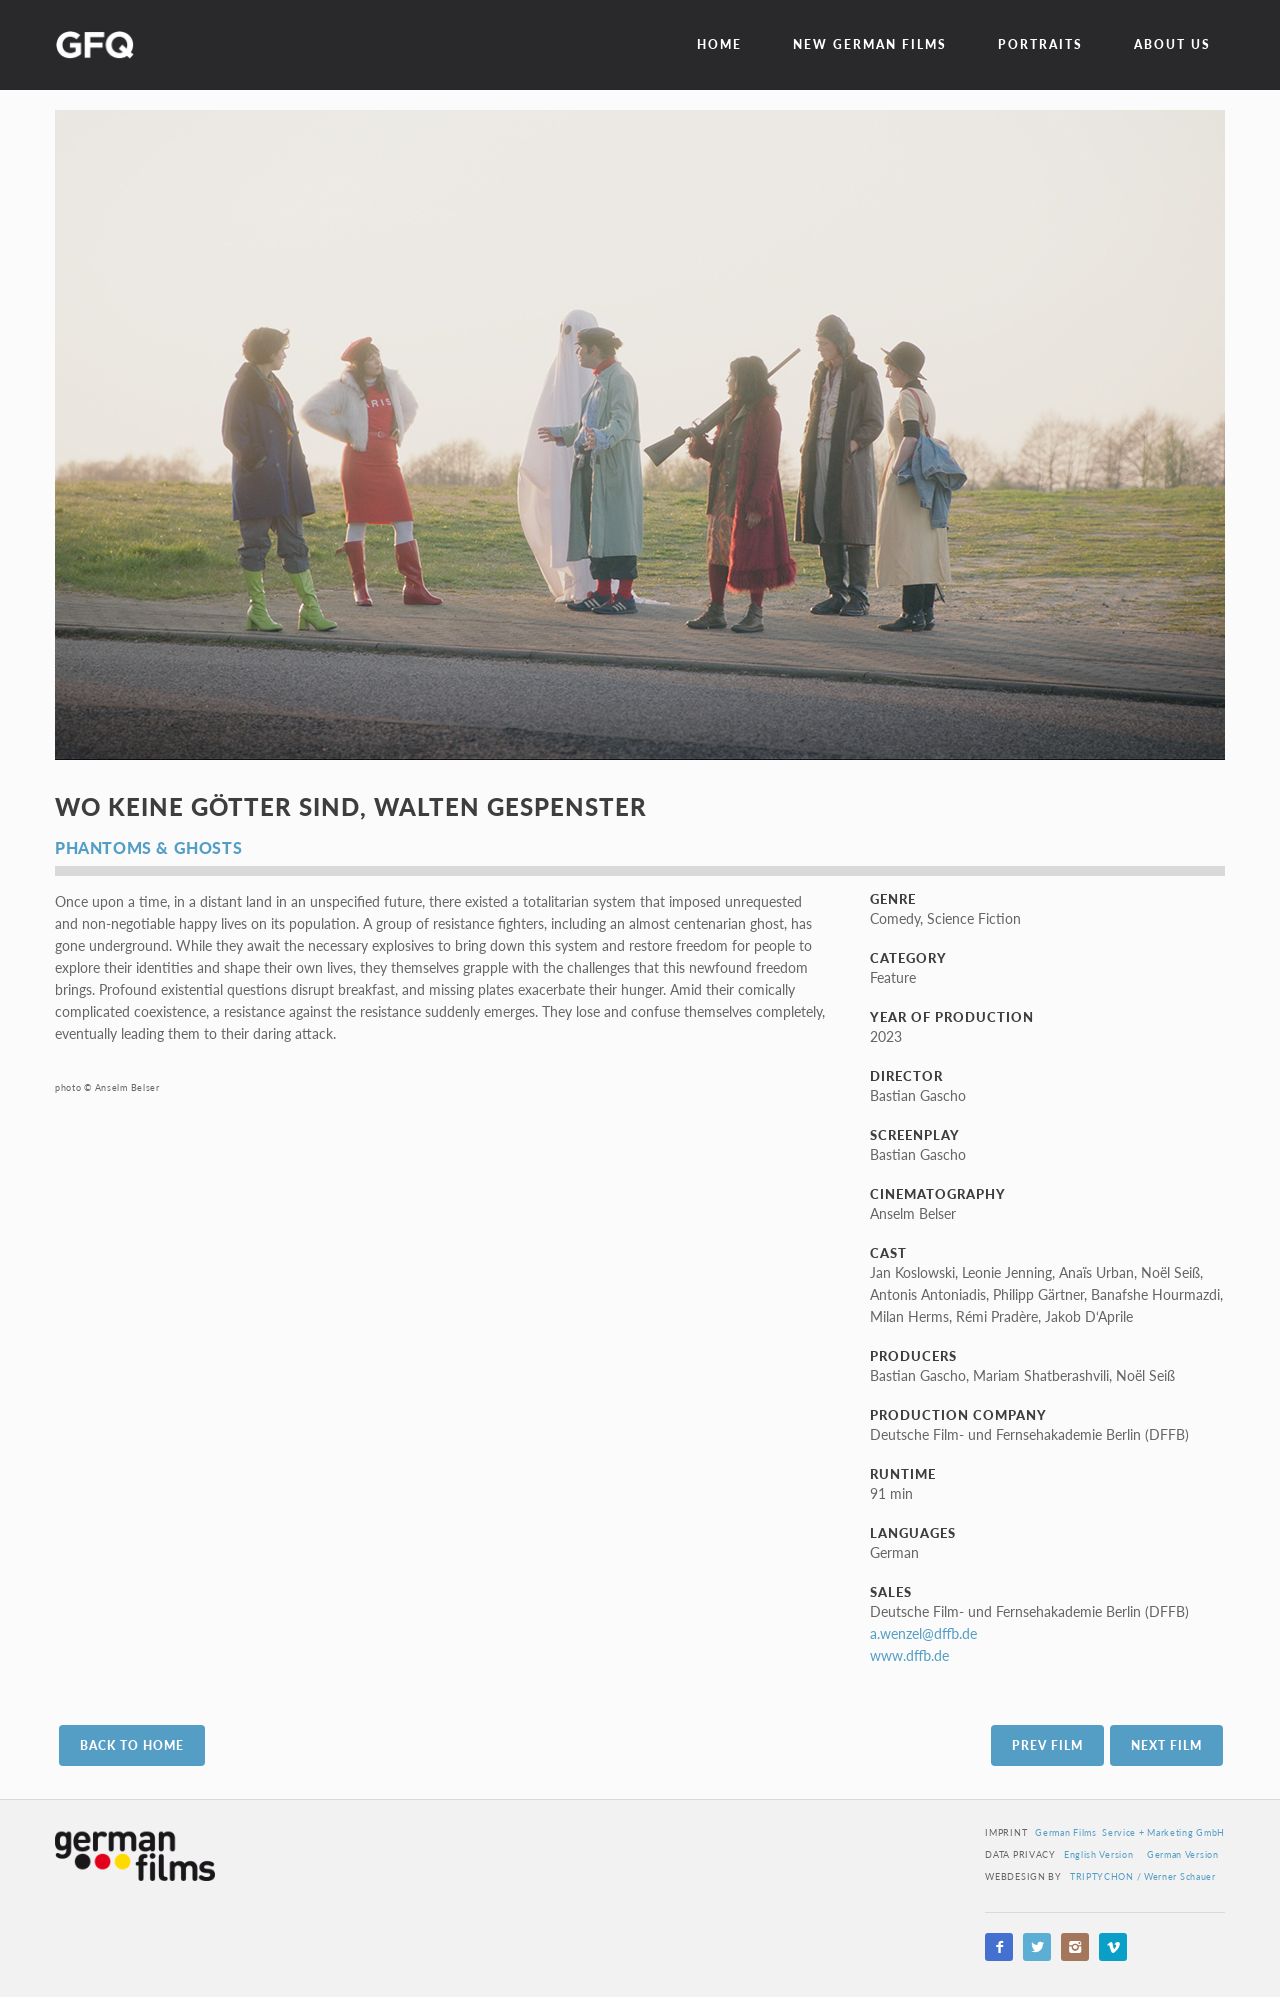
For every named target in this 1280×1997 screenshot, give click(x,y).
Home (719, 44)
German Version (1183, 1854)
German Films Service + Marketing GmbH (1130, 1832)
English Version (1099, 1854)
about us (1172, 44)
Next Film (1166, 1745)
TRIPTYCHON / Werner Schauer (1143, 1876)
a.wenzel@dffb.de (923, 1633)
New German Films (870, 44)
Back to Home (132, 1745)
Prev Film (1047, 1745)
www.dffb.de (909, 1655)
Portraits (1040, 44)
